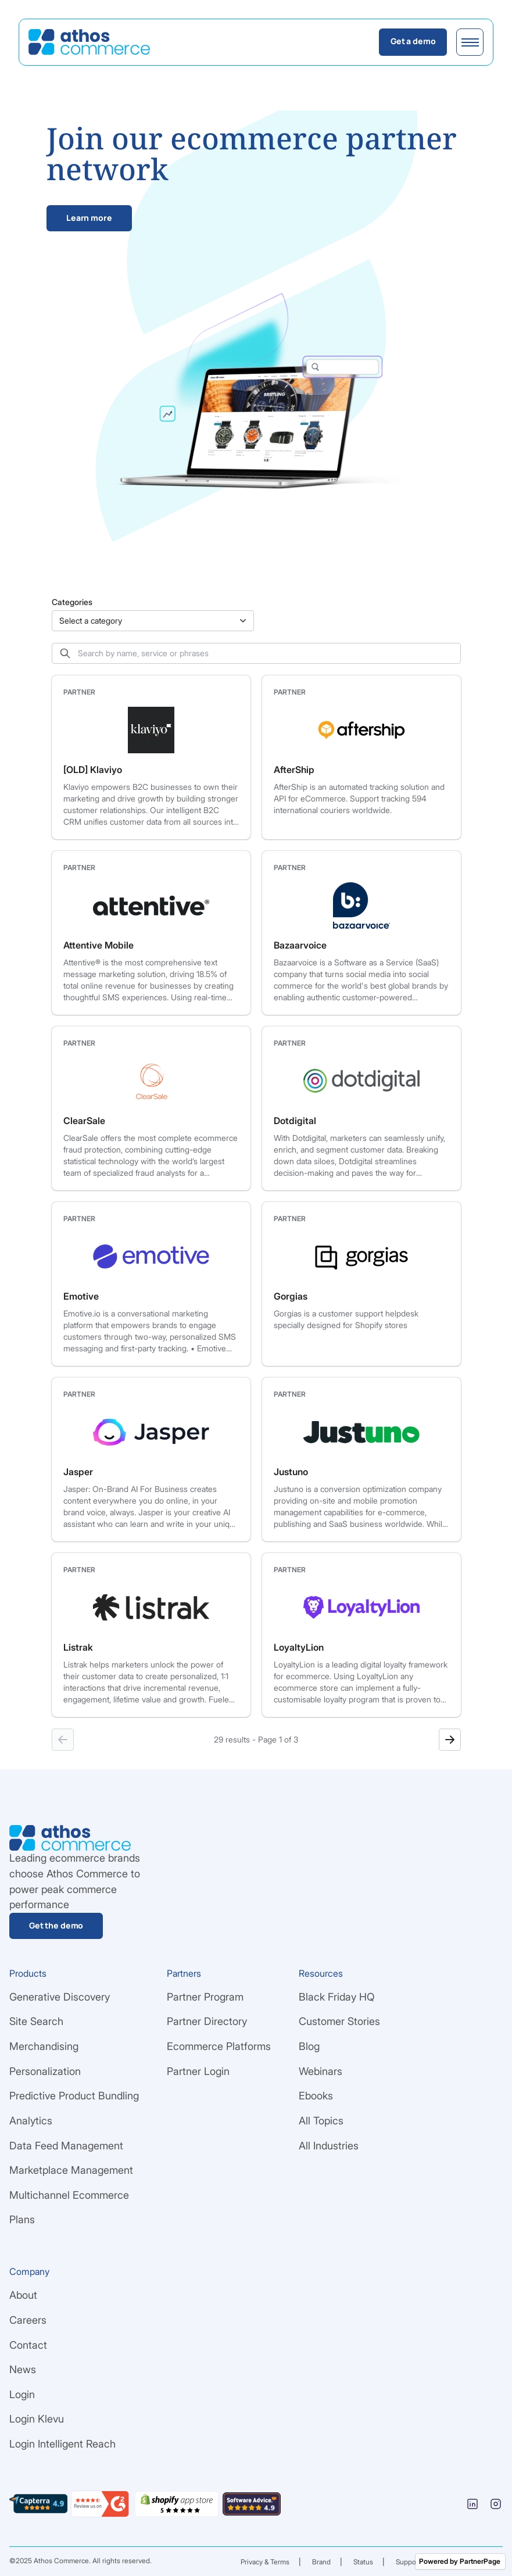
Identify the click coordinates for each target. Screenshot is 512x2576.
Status (363, 2561)
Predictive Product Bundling (74, 2096)
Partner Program (205, 1997)
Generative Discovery (59, 1997)
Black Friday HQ (337, 1997)
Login (22, 2394)
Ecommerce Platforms (219, 2046)
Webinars (320, 2071)
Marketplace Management (71, 2170)
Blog (309, 2046)
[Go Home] (89, 42)
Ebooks (316, 2096)
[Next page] (450, 1740)
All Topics (321, 2121)
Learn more (89, 217)
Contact (28, 2345)
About (23, 2295)
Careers (27, 2320)
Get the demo (56, 1925)
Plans (22, 2219)
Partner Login (198, 2071)
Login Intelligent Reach (62, 2444)
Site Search (36, 2021)
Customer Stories (339, 2021)
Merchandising (43, 2046)
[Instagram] (496, 2504)
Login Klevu (36, 2419)
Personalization (45, 2071)
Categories (72, 602)
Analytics (30, 2121)
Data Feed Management (66, 2145)
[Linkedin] (472, 2504)
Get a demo (413, 40)
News (22, 2369)
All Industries (329, 2145)
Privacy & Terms (265, 2561)
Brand (321, 2561)
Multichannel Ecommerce (69, 2195)
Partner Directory (207, 2021)
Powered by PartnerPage (459, 2561)
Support (408, 2561)
